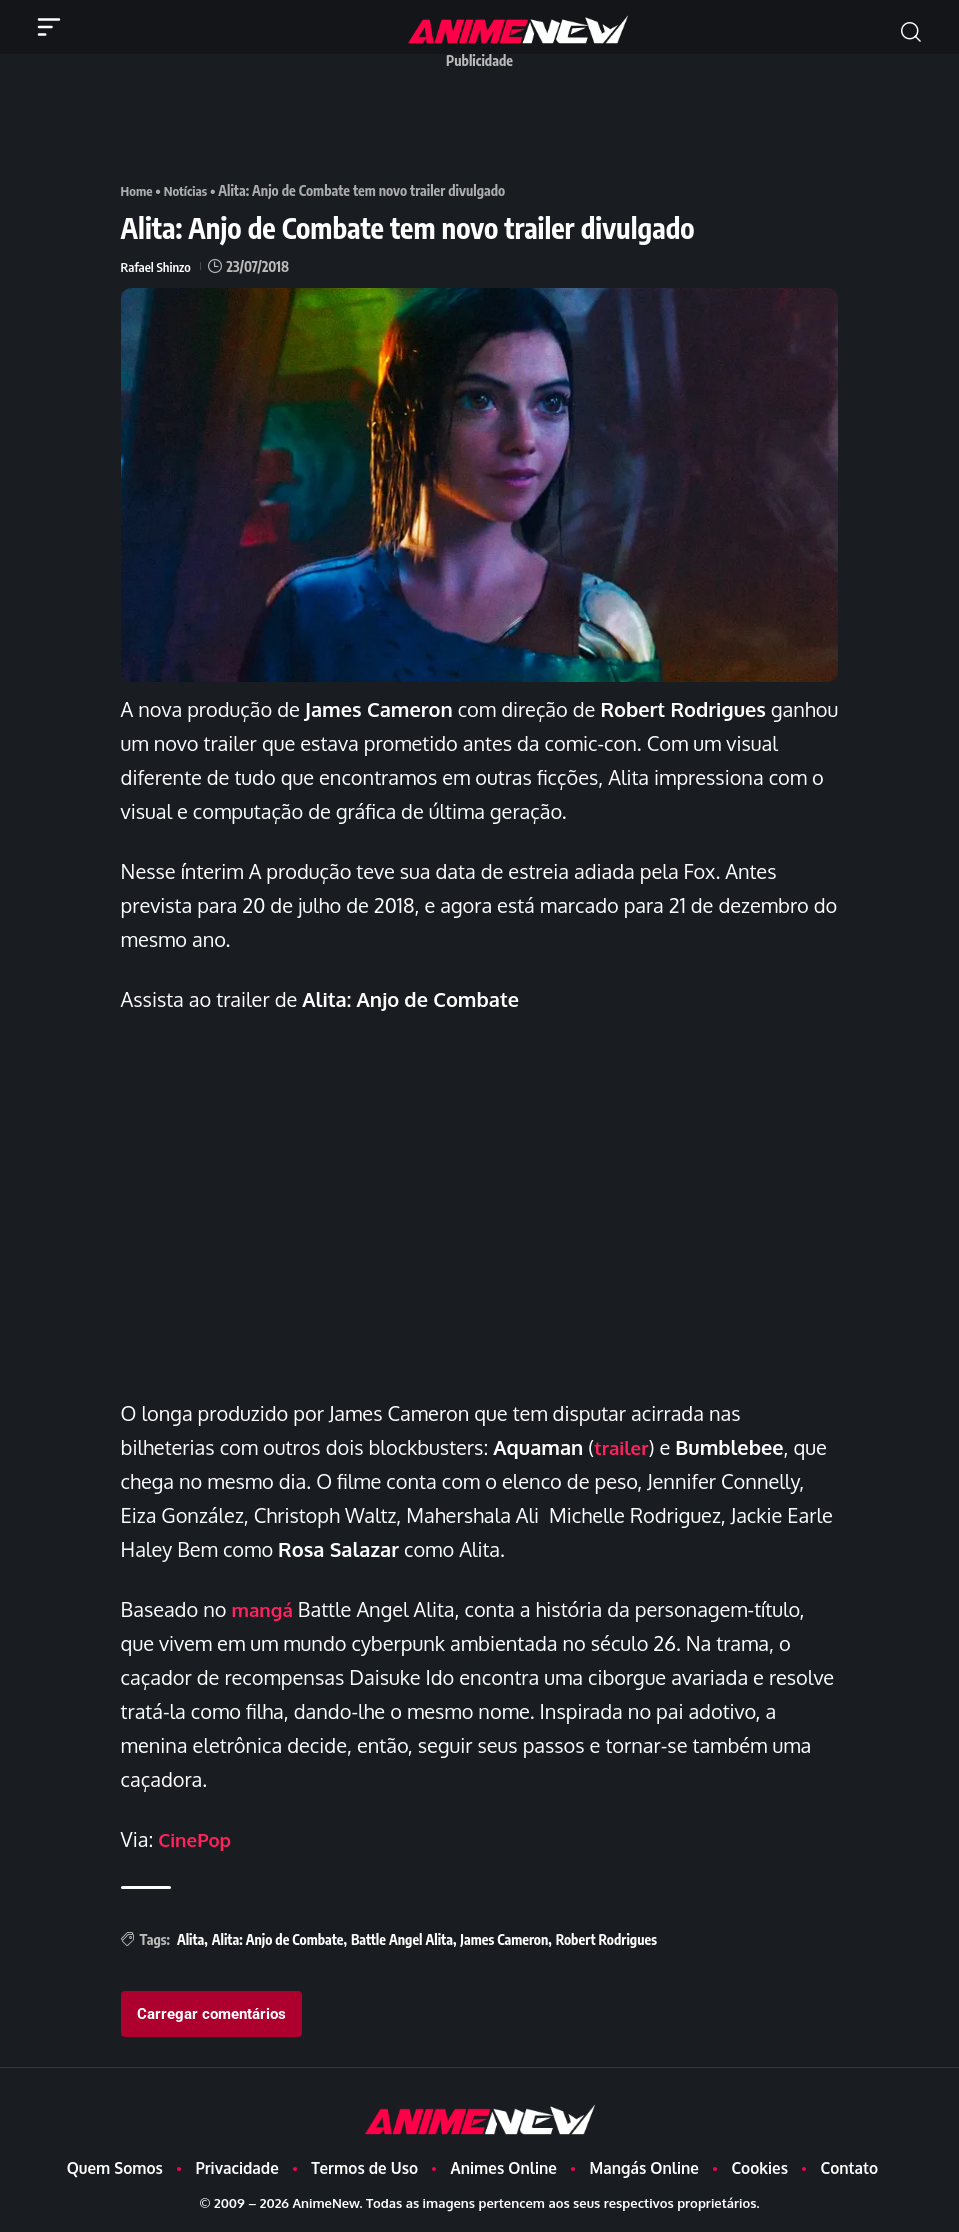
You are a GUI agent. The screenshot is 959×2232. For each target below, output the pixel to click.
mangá (264, 1609)
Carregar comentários (211, 2014)
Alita (190, 1939)
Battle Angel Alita (402, 1939)
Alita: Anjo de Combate (278, 1939)
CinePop (197, 1839)
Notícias (189, 190)
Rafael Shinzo (158, 266)
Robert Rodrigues (606, 1939)
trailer (623, 1447)
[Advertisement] (485, 123)
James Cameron (504, 1939)
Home (138, 190)
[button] (911, 32)
